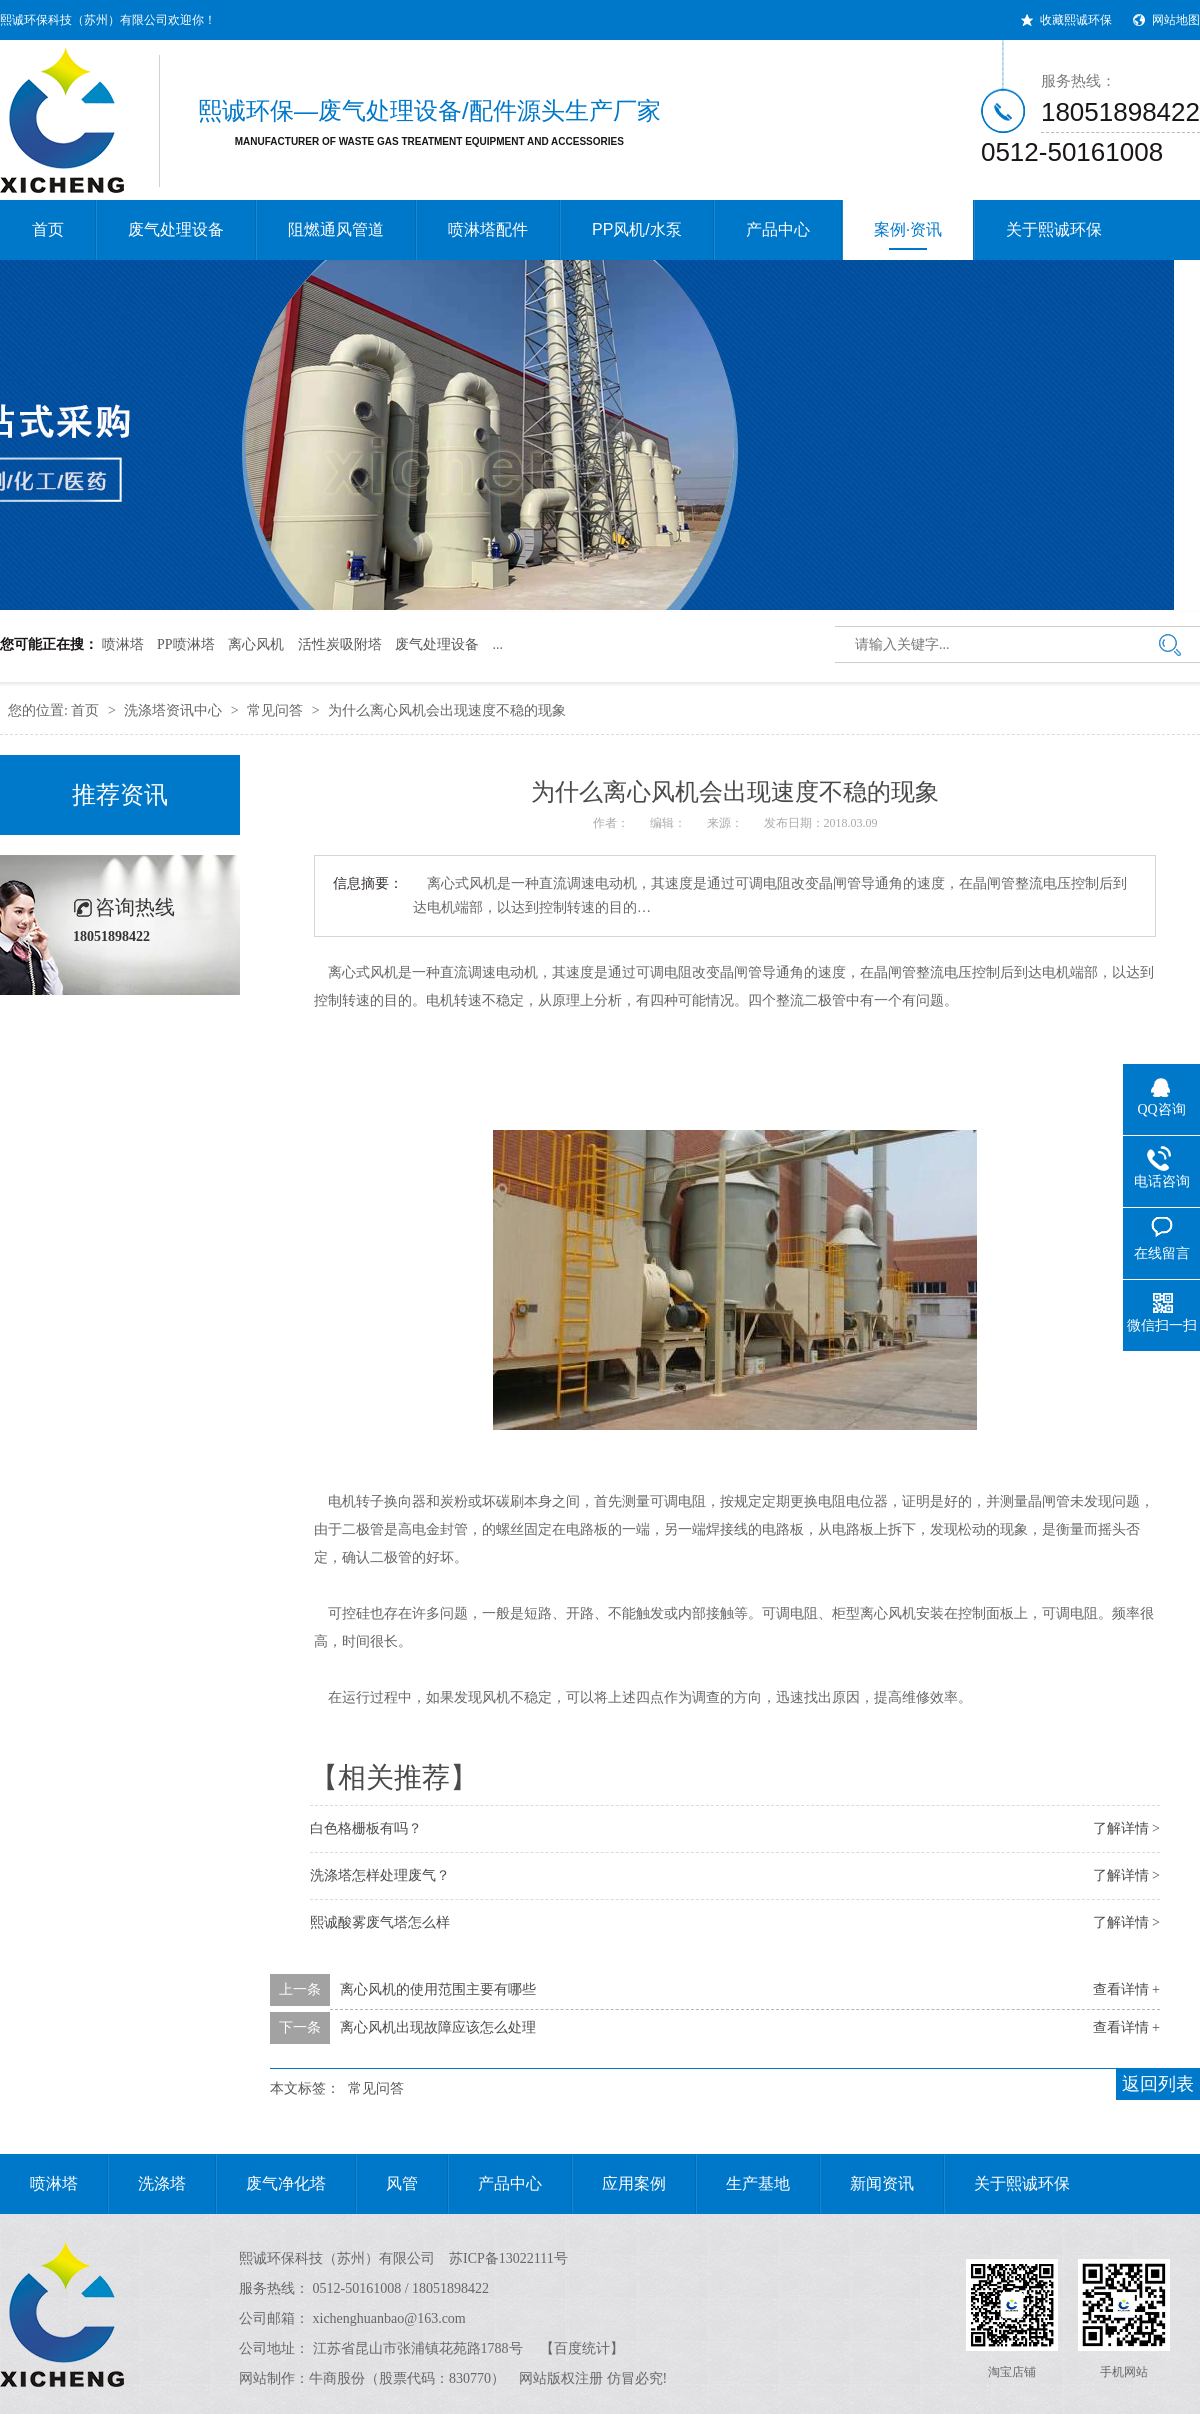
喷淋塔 (123, 644)
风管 (387, 2184)
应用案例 (619, 2184)
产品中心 (778, 229)
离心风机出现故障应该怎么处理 (438, 2027)
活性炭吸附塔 (340, 644)
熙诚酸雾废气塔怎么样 (380, 1922)
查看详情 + (1126, 1989)
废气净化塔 (271, 2184)
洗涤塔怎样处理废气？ (380, 1875)
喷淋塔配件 (488, 229)
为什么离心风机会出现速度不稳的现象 (447, 710)
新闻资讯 (867, 2184)
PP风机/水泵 (637, 229)
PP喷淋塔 (186, 644)
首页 (48, 229)
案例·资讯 (908, 235)
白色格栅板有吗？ (366, 1828)
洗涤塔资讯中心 (173, 710)
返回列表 (1158, 2084)
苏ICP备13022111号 (508, 2258)
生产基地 (743, 2184)
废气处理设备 (176, 229)
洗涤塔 (147, 2184)
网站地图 (1176, 20)
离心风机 (256, 644)
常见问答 (275, 710)
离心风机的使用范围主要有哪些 (438, 1989)
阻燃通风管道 (336, 229)
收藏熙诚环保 (1076, 20)
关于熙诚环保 (1054, 229)
